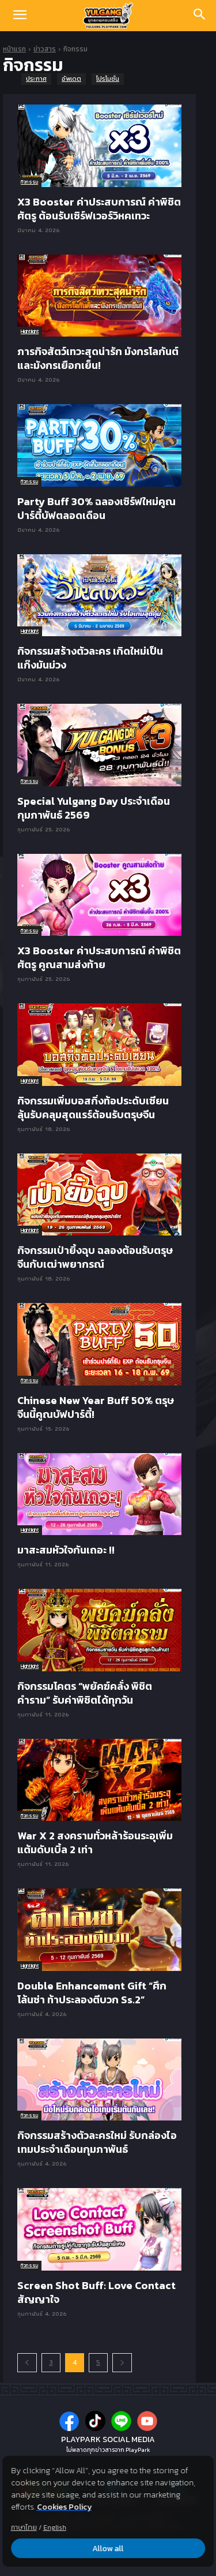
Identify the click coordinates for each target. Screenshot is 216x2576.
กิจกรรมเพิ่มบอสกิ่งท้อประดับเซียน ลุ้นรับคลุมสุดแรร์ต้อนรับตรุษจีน (93, 1107)
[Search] (200, 15)
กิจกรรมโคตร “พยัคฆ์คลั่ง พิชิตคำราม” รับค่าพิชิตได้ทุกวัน (84, 1693)
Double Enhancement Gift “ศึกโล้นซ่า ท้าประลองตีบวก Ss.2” (91, 1992)
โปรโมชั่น (108, 79)
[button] (19, 15)
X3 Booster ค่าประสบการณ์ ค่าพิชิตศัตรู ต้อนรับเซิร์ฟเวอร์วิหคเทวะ (99, 208)
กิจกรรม (29, 181)
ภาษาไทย (24, 2527)
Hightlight (30, 331)
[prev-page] (27, 2362)
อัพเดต (71, 79)
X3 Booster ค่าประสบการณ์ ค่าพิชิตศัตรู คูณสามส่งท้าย (99, 957)
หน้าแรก (14, 49)
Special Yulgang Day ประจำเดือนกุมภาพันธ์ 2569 (93, 808)
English (54, 2527)
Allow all (108, 2549)
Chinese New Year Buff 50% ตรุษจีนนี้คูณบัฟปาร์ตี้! (95, 1407)
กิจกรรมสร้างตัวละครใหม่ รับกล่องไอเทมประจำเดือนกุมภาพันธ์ (97, 2142)
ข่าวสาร (44, 49)
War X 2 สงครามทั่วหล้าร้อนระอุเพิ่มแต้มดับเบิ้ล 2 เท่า (95, 1842)
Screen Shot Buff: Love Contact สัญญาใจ (96, 2292)
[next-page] (122, 2362)
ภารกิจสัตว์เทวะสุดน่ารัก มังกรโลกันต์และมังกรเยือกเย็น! (98, 358)
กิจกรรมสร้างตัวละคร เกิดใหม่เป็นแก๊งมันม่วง (90, 658)
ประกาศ (36, 79)
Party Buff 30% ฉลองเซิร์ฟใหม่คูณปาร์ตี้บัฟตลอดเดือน (96, 508)
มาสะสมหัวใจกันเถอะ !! (66, 1550)
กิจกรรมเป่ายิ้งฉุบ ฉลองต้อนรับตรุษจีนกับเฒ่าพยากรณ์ (95, 1257)
